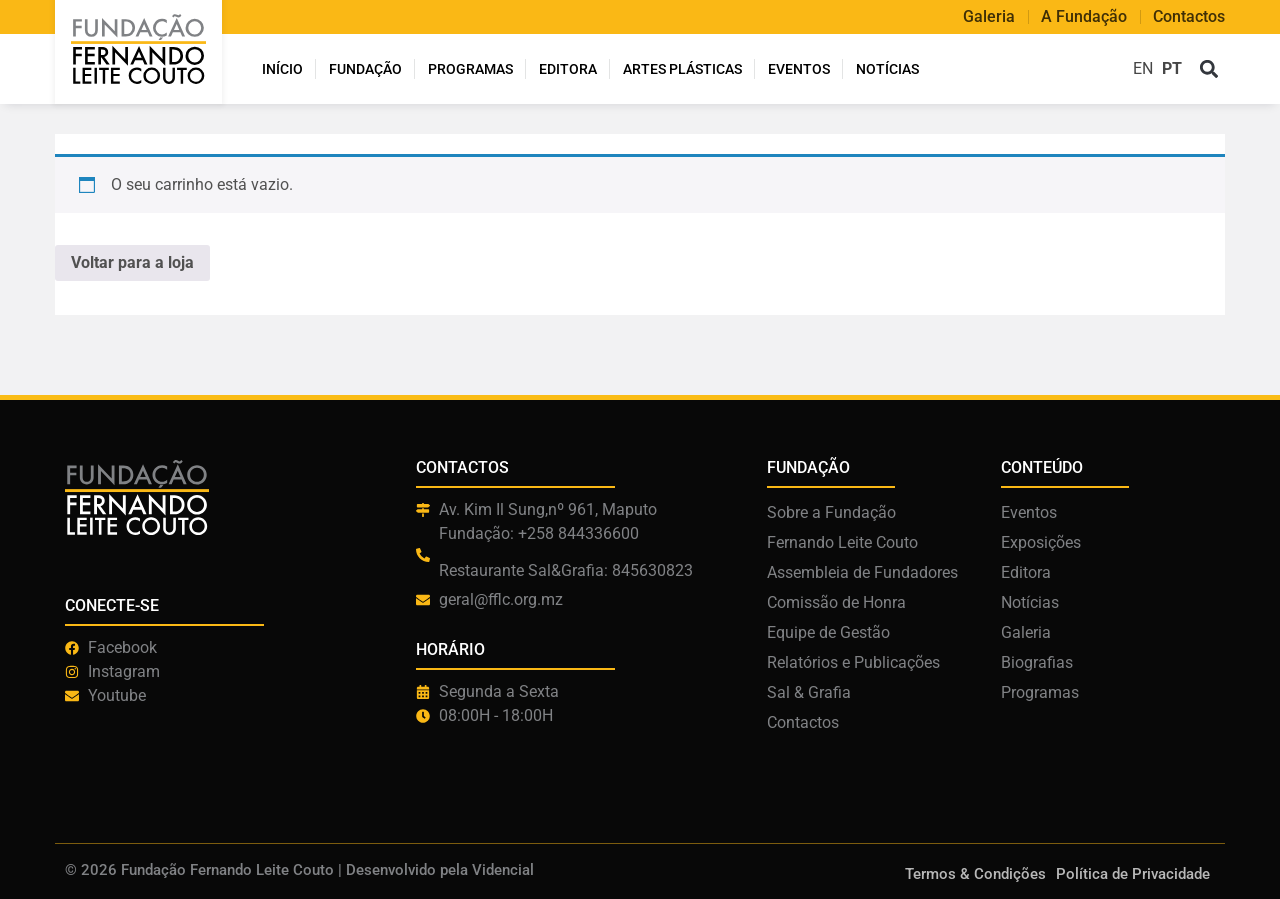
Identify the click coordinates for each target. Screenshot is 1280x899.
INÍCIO (282, 69)
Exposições (1041, 542)
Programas (470, 69)
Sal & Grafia (809, 692)
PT (1172, 68)
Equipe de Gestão (828, 632)
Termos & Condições (975, 874)
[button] (1208, 69)
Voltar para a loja (132, 262)
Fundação (365, 69)
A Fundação (1084, 17)
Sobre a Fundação (831, 512)
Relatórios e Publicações (853, 662)
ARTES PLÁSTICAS (682, 69)
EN (1143, 68)
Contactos (1189, 17)
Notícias (887, 69)
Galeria (989, 17)
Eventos (799, 69)
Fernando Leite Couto (842, 542)
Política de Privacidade (1133, 874)
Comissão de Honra (836, 602)
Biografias (1037, 662)
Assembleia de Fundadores (862, 572)
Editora (568, 69)
